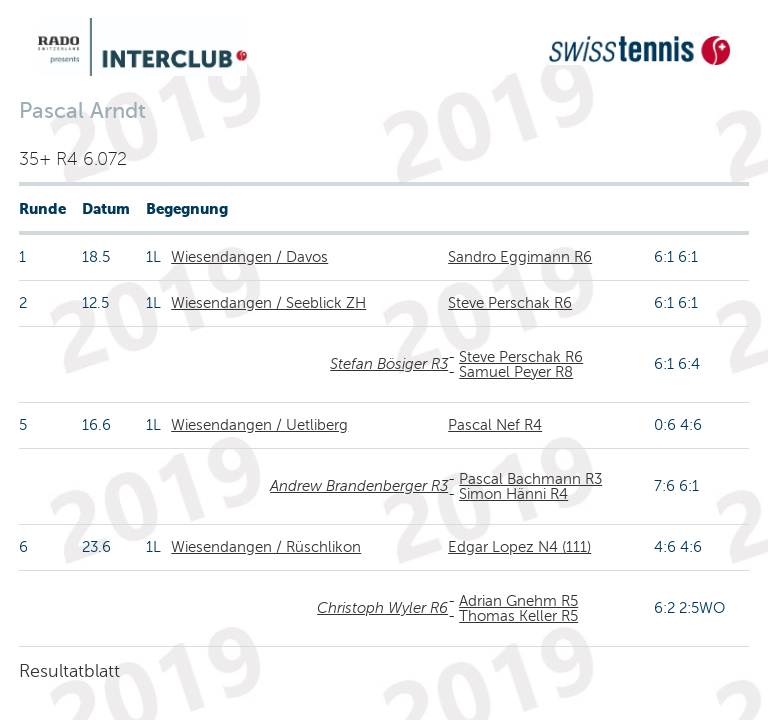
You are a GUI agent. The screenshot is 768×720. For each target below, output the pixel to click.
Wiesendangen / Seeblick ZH (268, 303)
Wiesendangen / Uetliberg (259, 425)
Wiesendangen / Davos (249, 257)
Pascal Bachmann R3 (530, 479)
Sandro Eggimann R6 (520, 257)
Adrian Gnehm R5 (518, 601)
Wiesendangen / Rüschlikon (266, 547)
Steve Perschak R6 (510, 303)
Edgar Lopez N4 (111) (519, 547)
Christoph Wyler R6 (382, 608)
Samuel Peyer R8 (516, 372)
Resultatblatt (69, 671)
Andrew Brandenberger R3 (359, 486)
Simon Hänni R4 (513, 494)
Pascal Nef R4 (495, 425)
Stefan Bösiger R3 (389, 364)
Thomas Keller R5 (518, 616)
